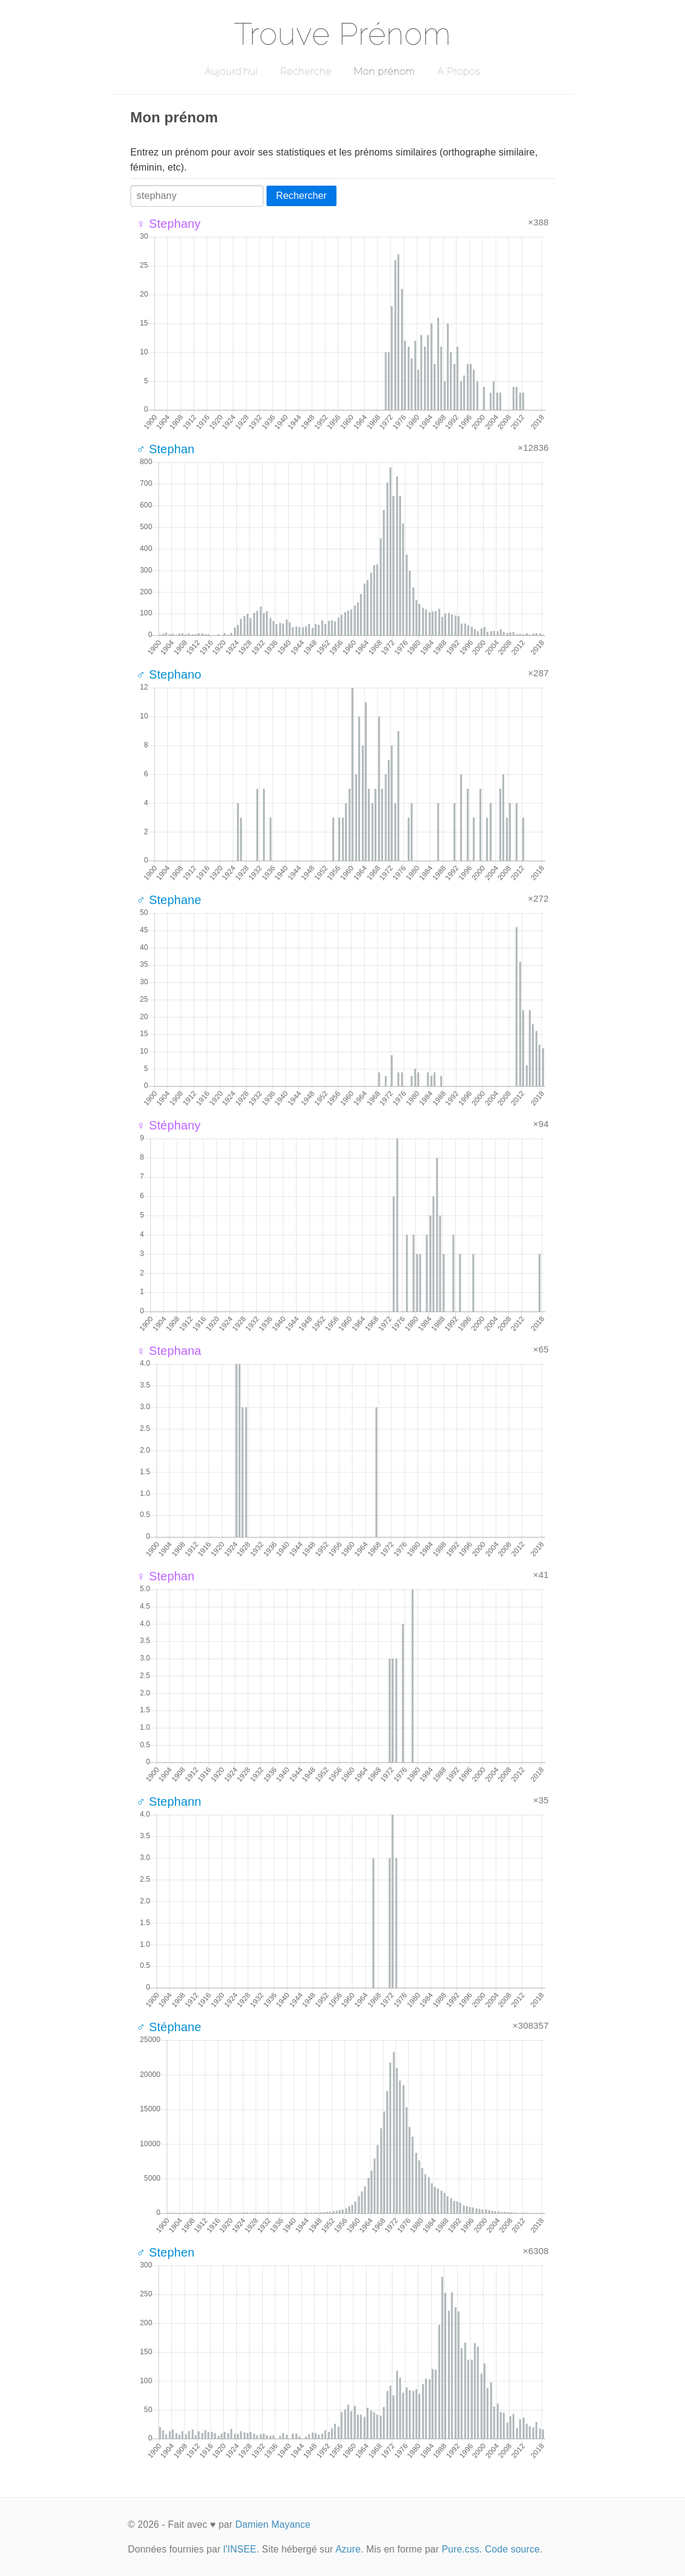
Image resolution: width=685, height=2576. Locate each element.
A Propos (458, 71)
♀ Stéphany (168, 1125)
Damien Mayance (273, 2524)
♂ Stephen (165, 2252)
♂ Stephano (168, 674)
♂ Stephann (168, 1801)
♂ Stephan (165, 449)
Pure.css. (461, 2549)
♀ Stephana (168, 1350)
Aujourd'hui (231, 71)
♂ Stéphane (168, 2027)
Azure (348, 2549)
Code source (512, 2549)
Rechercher (301, 195)
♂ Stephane (168, 899)
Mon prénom (384, 71)
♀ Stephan (165, 1576)
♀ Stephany (168, 223)
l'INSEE (239, 2549)
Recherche (306, 71)
